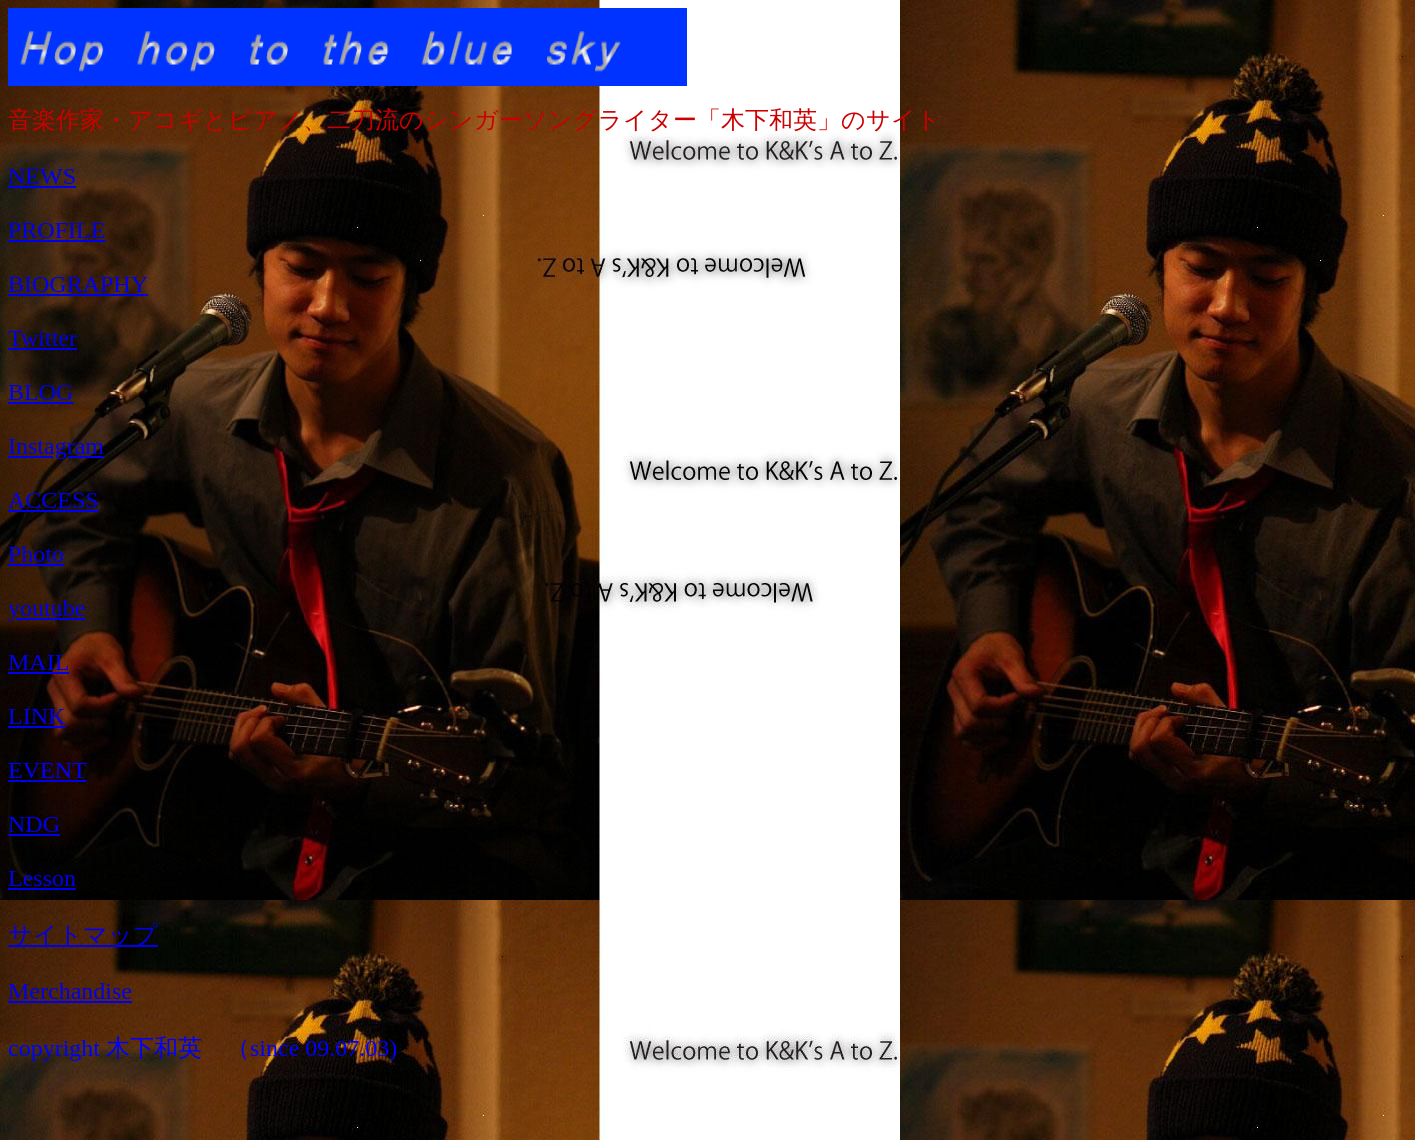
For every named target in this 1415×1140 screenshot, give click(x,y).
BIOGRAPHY (78, 284)
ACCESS (53, 500)
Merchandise (70, 991)
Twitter (42, 338)
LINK (36, 716)
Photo (36, 554)
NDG (34, 824)
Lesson (42, 878)
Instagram (56, 446)
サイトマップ (83, 935)
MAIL (38, 662)
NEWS (42, 176)
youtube (46, 608)
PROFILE (56, 230)
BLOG (40, 392)
